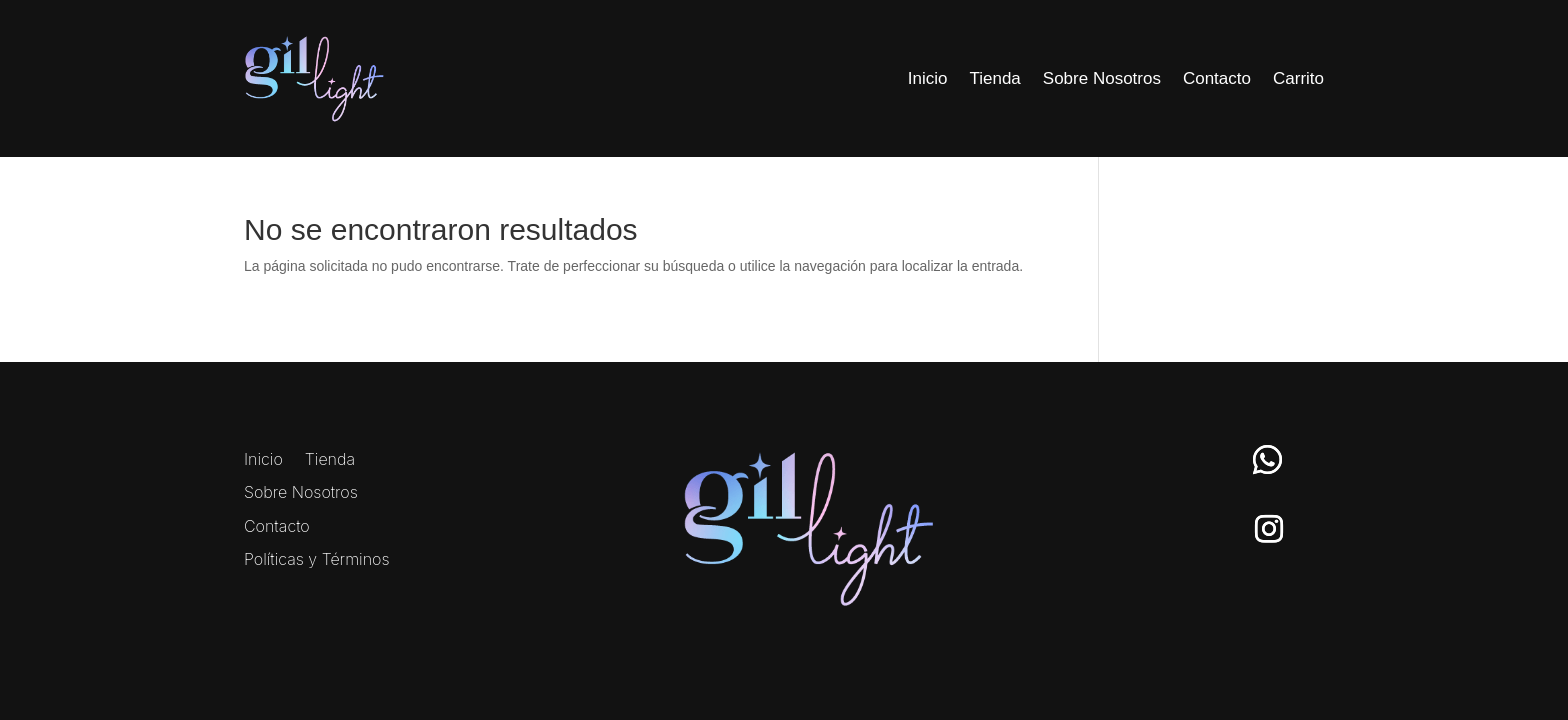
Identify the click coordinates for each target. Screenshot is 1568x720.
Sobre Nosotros (1102, 78)
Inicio (928, 78)
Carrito (1298, 78)
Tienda (994, 78)
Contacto (1217, 78)
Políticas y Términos (317, 560)
